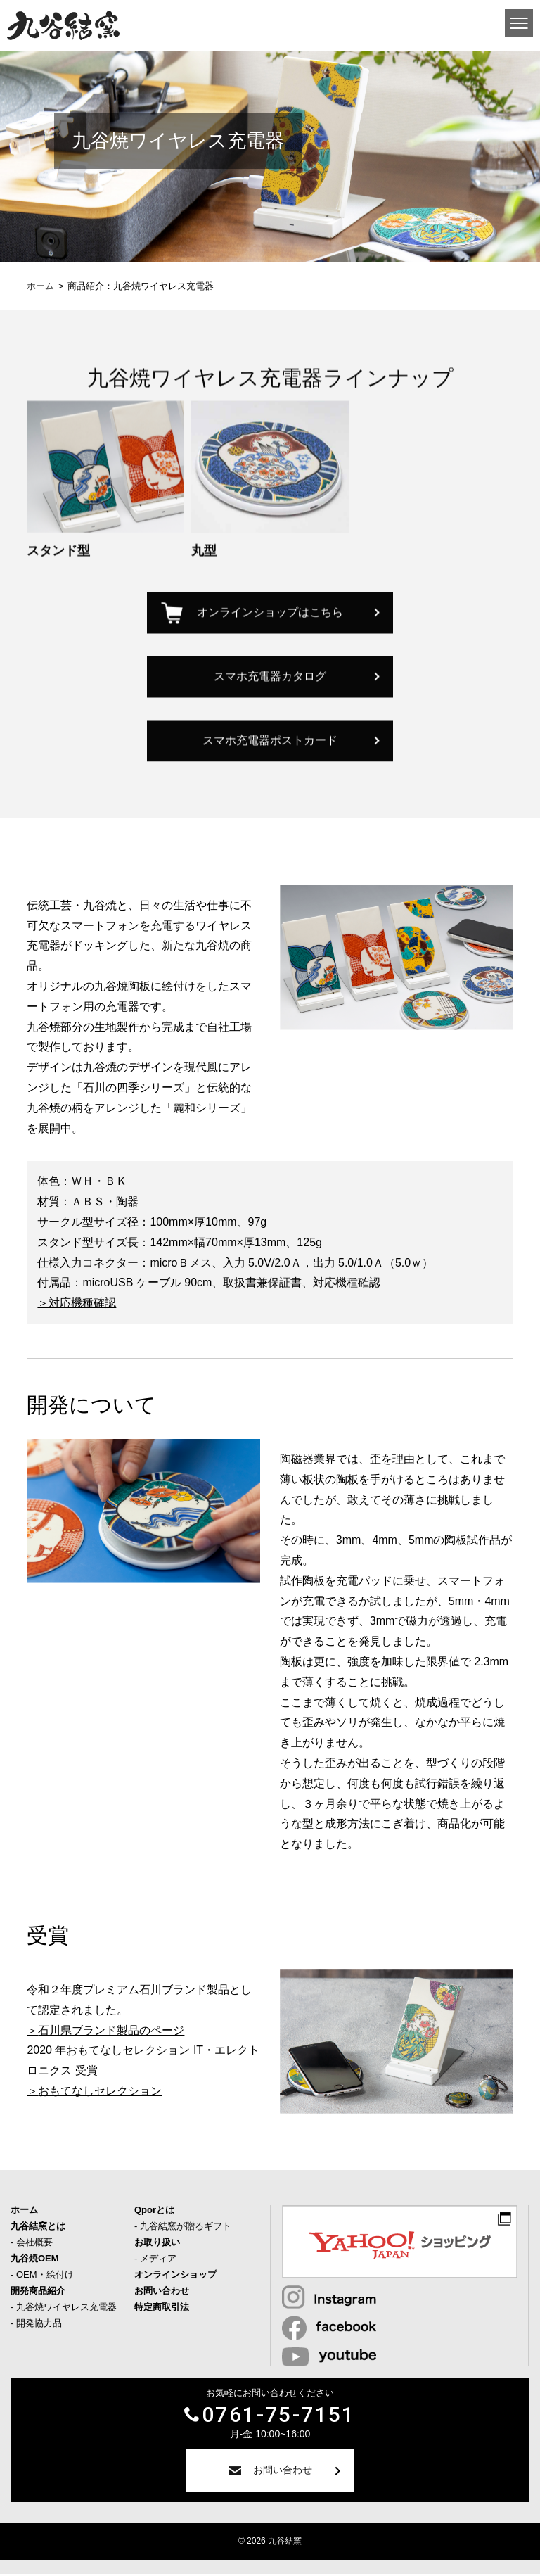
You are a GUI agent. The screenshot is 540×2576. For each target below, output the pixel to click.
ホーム (40, 286)
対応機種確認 (82, 1305)
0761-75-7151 (279, 2417)
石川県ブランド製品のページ (111, 2032)
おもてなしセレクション (100, 2093)
